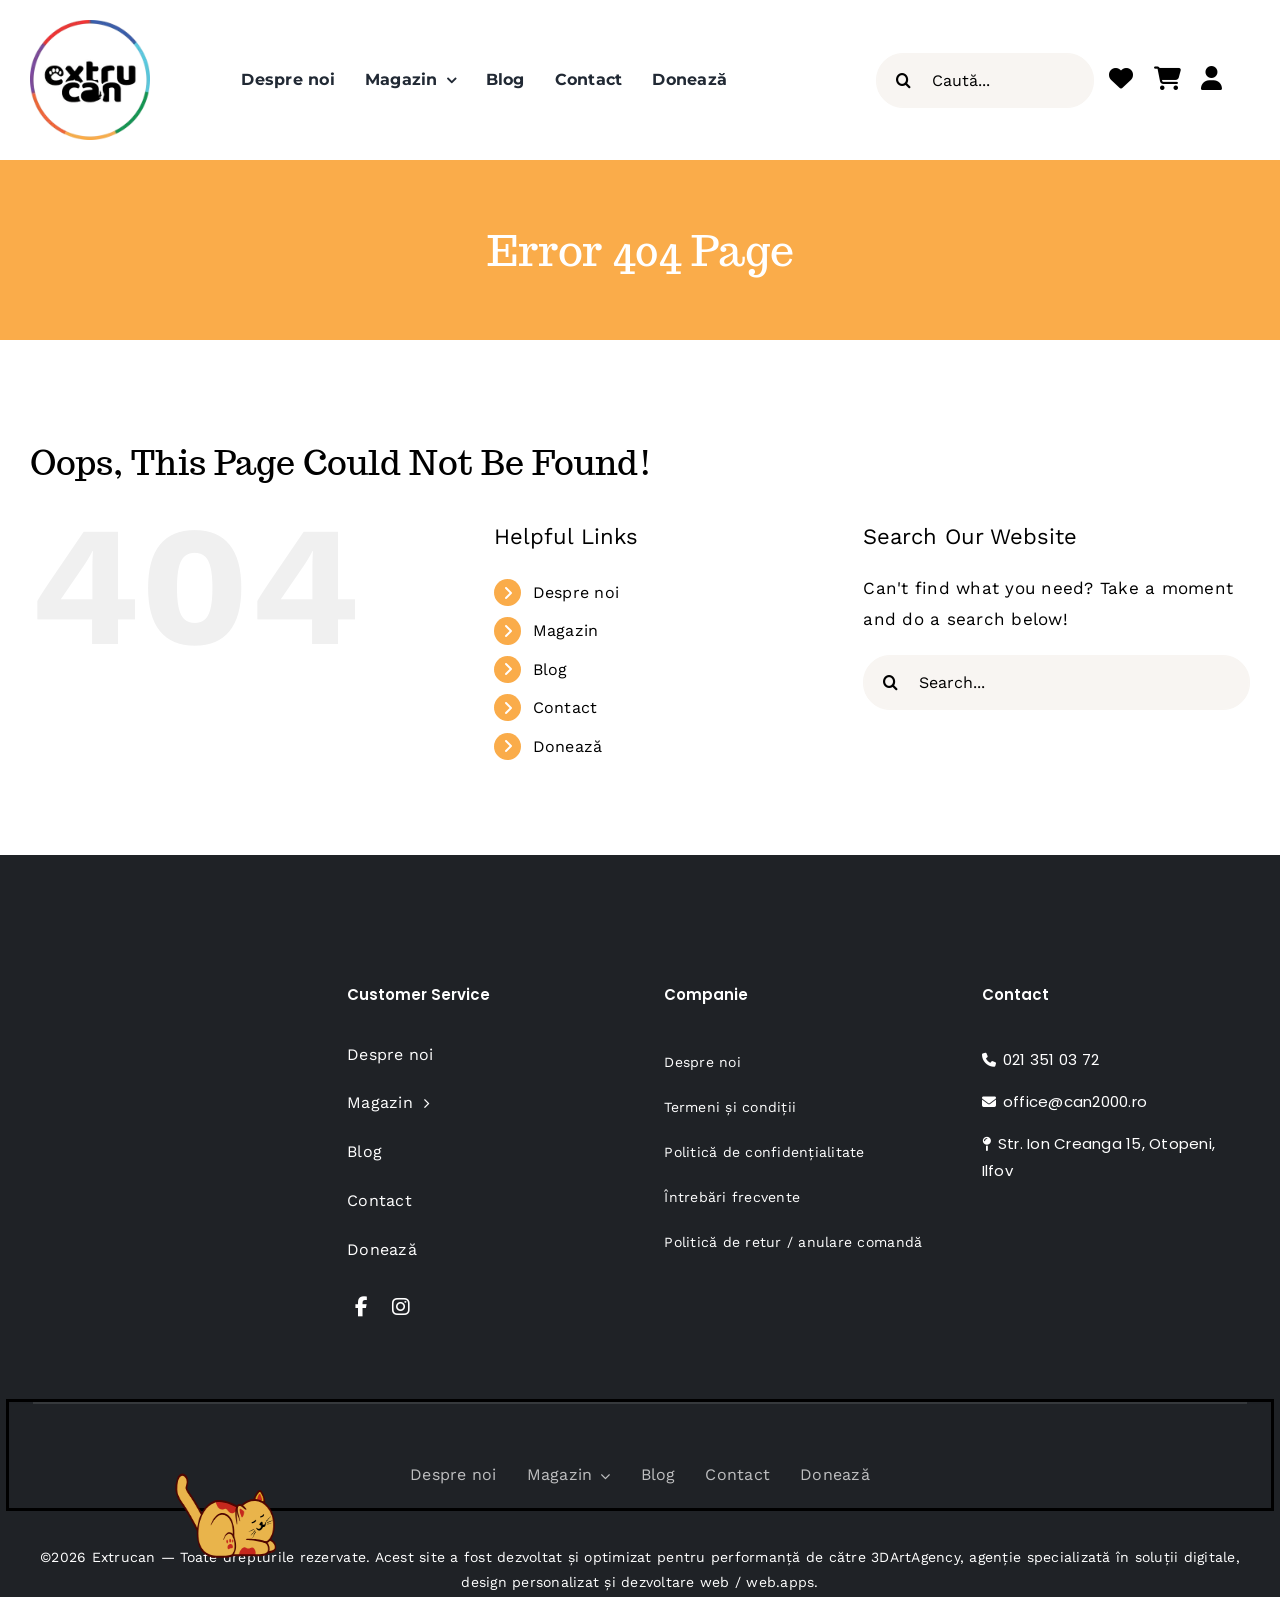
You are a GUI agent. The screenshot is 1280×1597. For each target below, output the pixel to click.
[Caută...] (985, 80)
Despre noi (576, 592)
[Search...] (1056, 682)
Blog (550, 669)
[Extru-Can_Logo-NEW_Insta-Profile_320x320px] (90, 28)
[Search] (903, 80)
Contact (565, 707)
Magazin (566, 630)
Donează (568, 746)
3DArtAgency (915, 1557)
